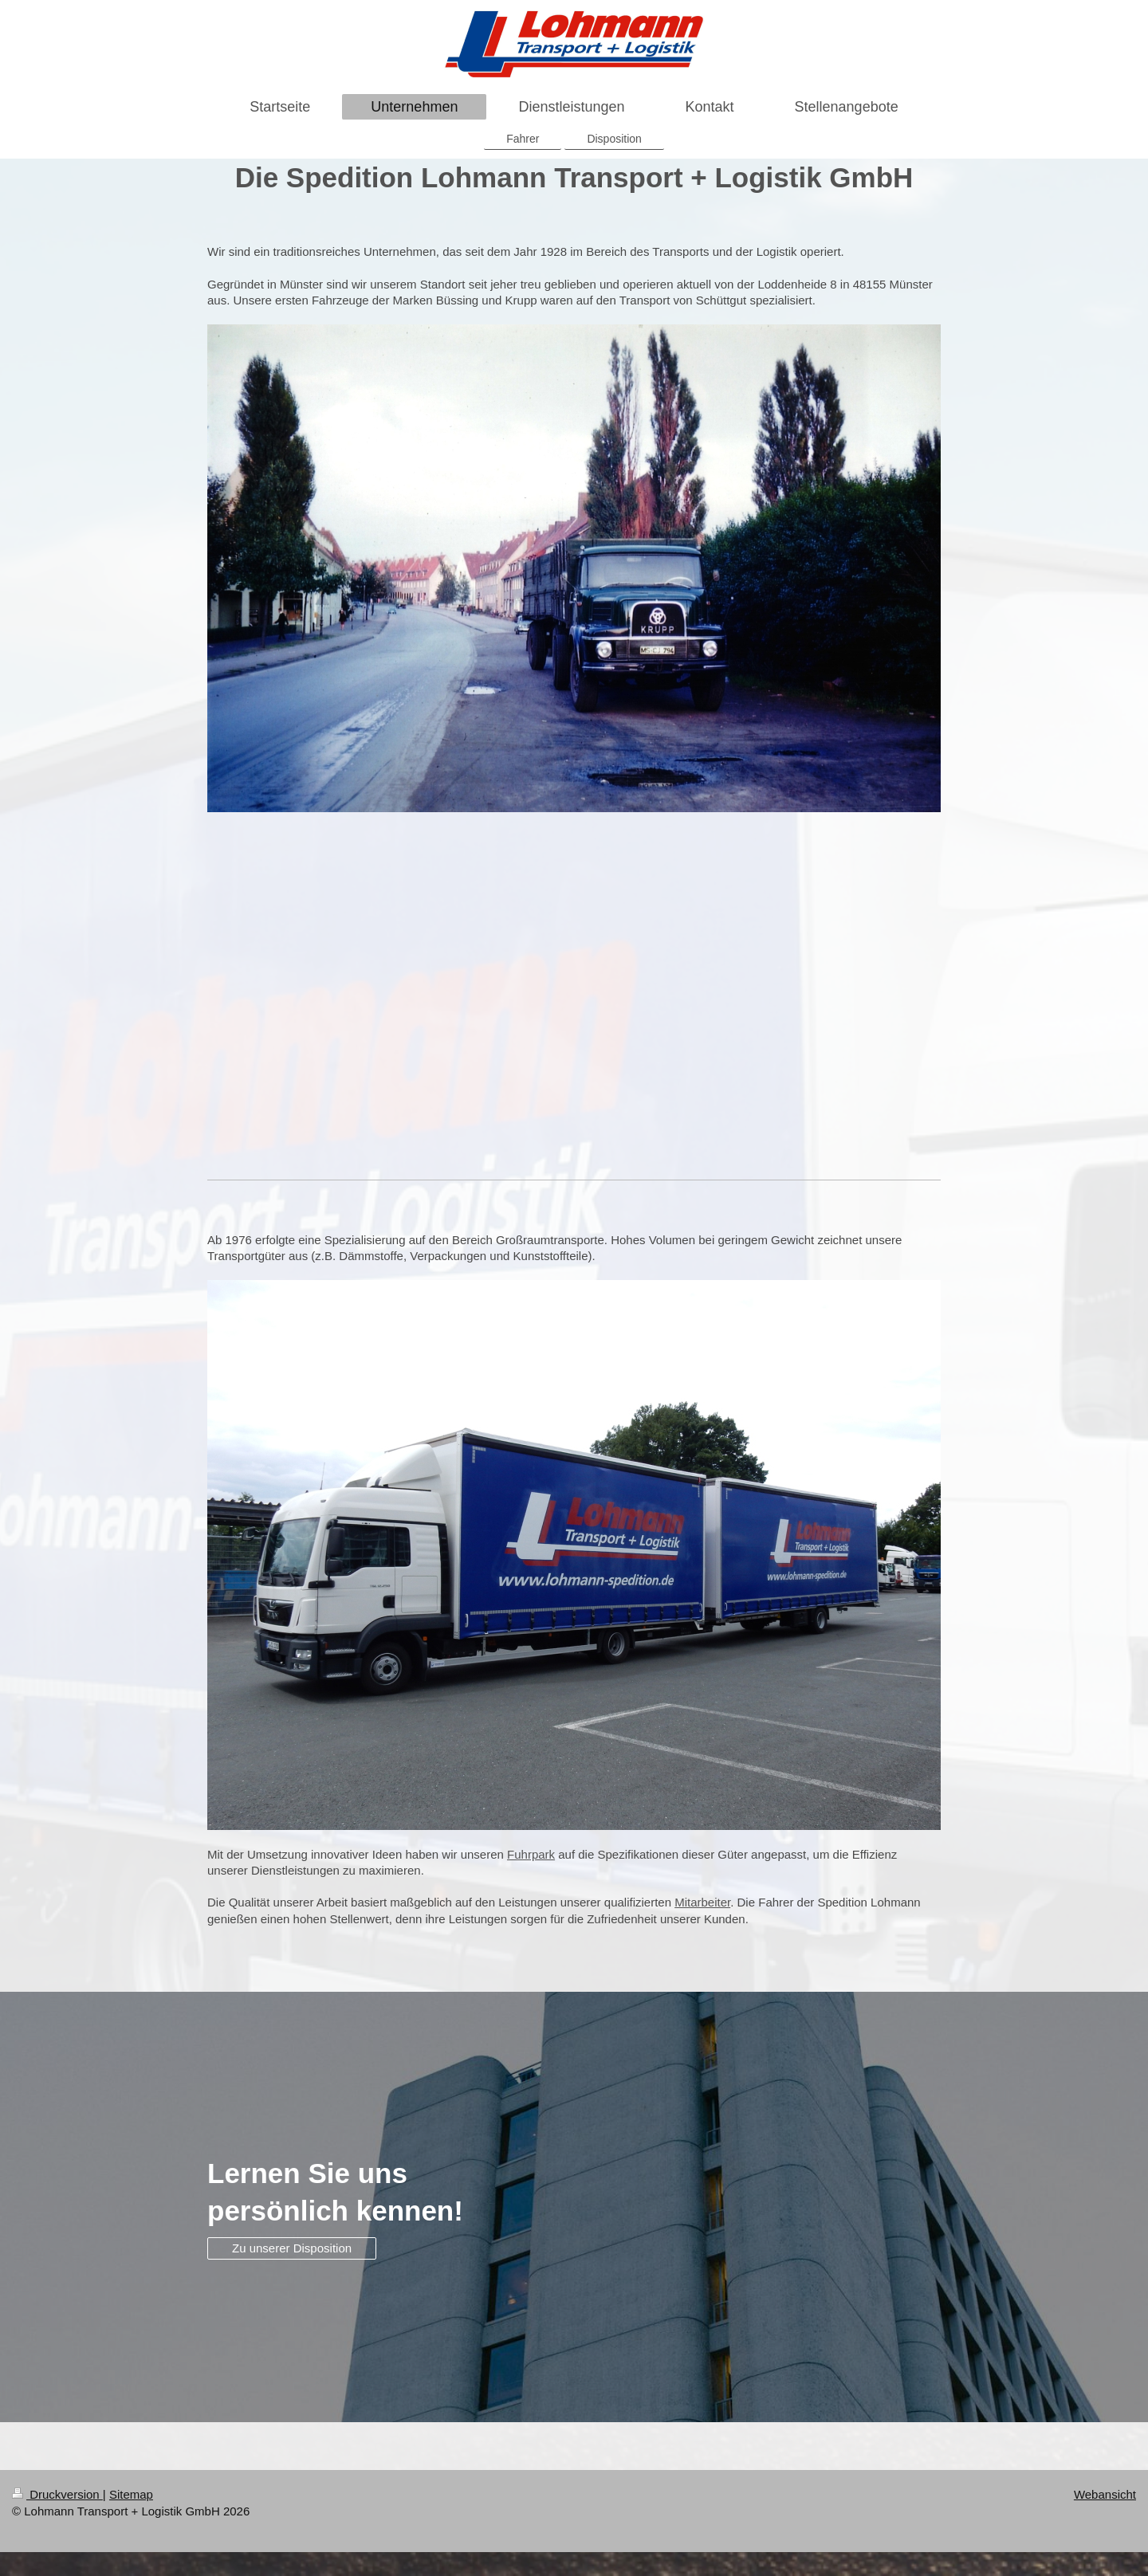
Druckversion (57, 2494)
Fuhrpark (531, 1854)
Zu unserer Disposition (292, 2248)
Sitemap (131, 2494)
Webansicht (1105, 2494)
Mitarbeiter (702, 1902)
